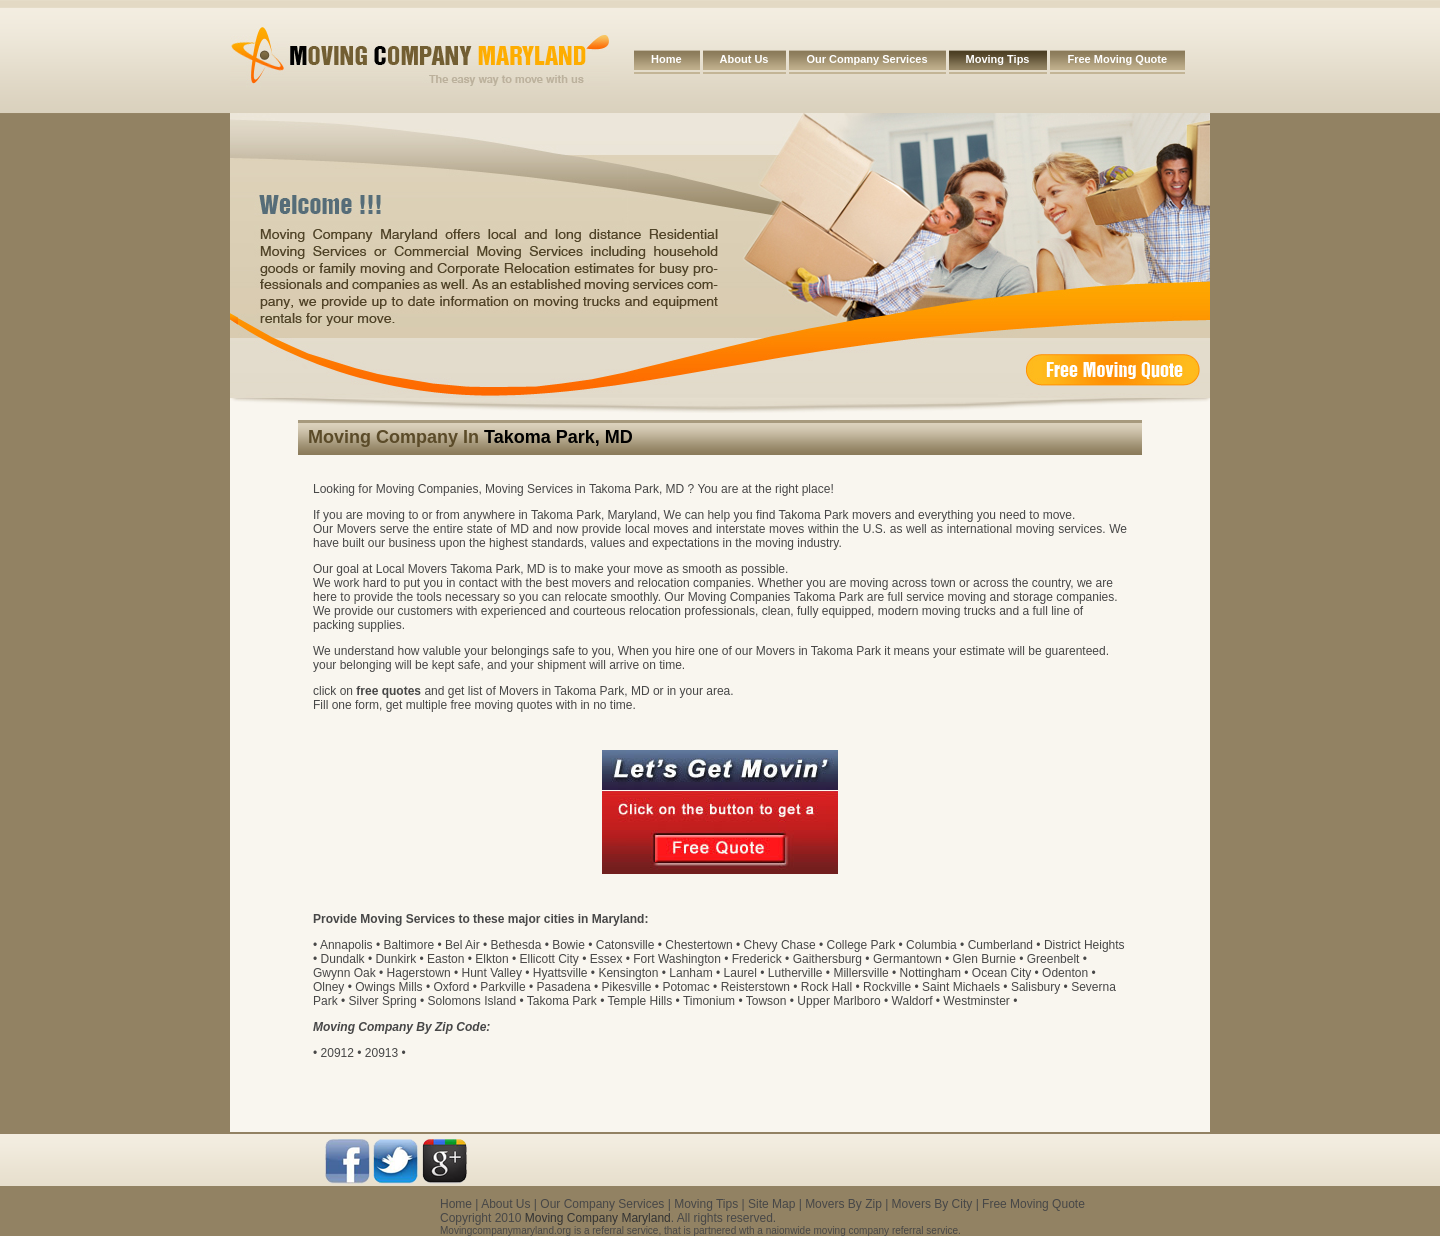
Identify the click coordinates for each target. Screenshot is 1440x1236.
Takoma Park (562, 1001)
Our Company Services (866, 59)
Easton (445, 959)
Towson (766, 1001)
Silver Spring (383, 1001)
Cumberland (1000, 945)
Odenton (1065, 973)
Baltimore (408, 945)
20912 (337, 1053)
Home (666, 59)
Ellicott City (548, 959)
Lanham (690, 973)
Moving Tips (998, 59)
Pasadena (564, 987)
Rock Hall (826, 987)
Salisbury (1035, 987)
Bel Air (462, 945)
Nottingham (930, 973)
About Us (744, 59)
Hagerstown (419, 973)
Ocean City (1001, 973)
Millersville (860, 973)
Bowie (568, 945)
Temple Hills (640, 1001)
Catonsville (625, 945)
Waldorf (912, 1001)
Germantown (907, 959)
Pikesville (627, 987)
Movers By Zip (843, 1204)
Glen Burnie (983, 959)
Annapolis (346, 945)
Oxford (451, 987)
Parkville (502, 987)
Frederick (757, 959)
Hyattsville (560, 973)
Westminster (976, 1001)
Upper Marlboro (838, 1001)
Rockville (887, 987)
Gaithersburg (827, 959)
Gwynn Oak (344, 973)
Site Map (771, 1204)
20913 (381, 1053)
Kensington (628, 973)
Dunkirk (395, 959)
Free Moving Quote (1117, 59)
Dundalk (343, 959)
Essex (606, 959)
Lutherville (795, 973)
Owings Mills (388, 987)
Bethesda (516, 945)
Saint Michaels (961, 987)
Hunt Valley (491, 973)
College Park (861, 945)
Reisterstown (755, 987)
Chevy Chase (780, 945)
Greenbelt (1053, 959)
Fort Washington (677, 959)
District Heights (1084, 945)
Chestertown (698, 945)
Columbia (931, 945)
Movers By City (932, 1204)
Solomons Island (471, 1001)
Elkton (491, 959)
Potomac (685, 987)
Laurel (740, 973)
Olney (328, 987)
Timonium (709, 1001)
